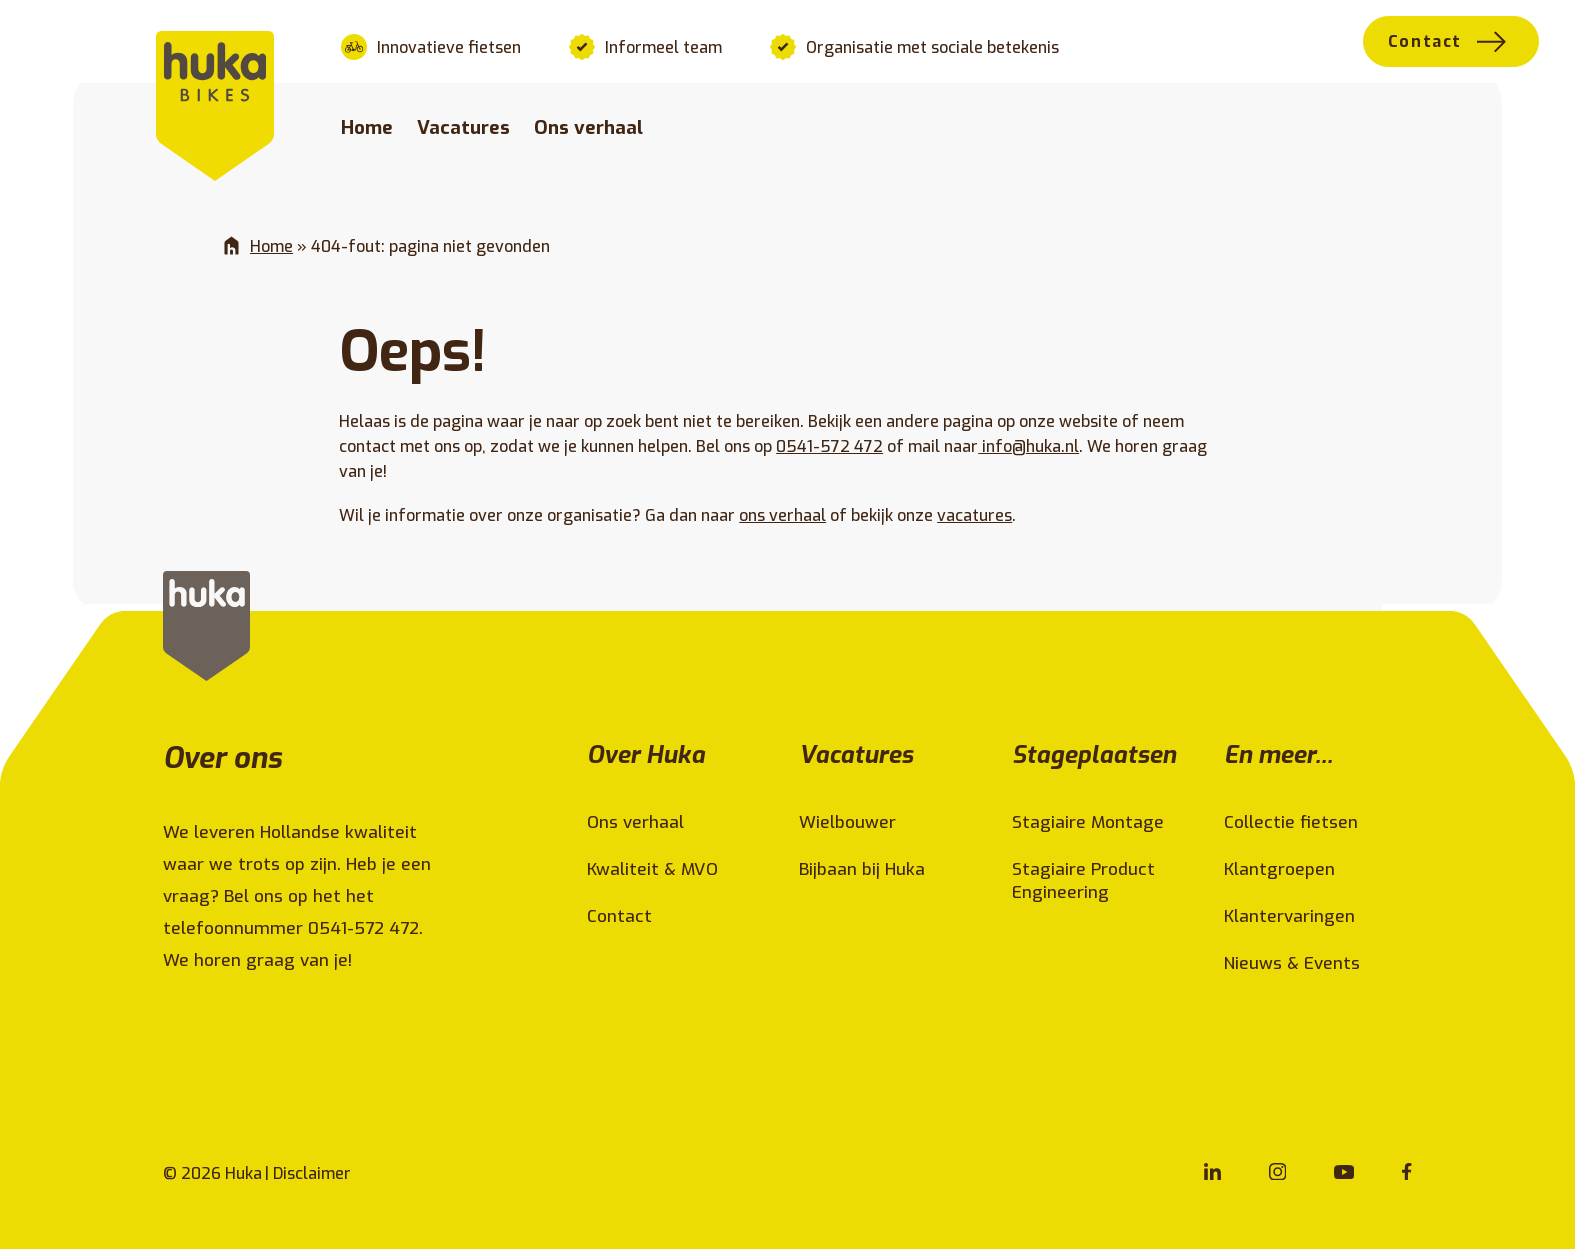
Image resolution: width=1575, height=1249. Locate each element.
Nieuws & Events (1292, 963)
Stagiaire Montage (1088, 822)
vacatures (974, 515)
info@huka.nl (1028, 446)
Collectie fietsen (1291, 822)
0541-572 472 (829, 446)
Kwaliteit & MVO (652, 869)
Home (367, 127)
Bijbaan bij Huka (862, 869)
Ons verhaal (588, 127)
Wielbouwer (847, 822)
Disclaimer (312, 1173)
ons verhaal (782, 515)
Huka (243, 1173)
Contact (1425, 41)
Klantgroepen (1279, 869)
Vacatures (463, 127)
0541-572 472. (368, 928)
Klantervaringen (1289, 916)
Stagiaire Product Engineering (1083, 881)
